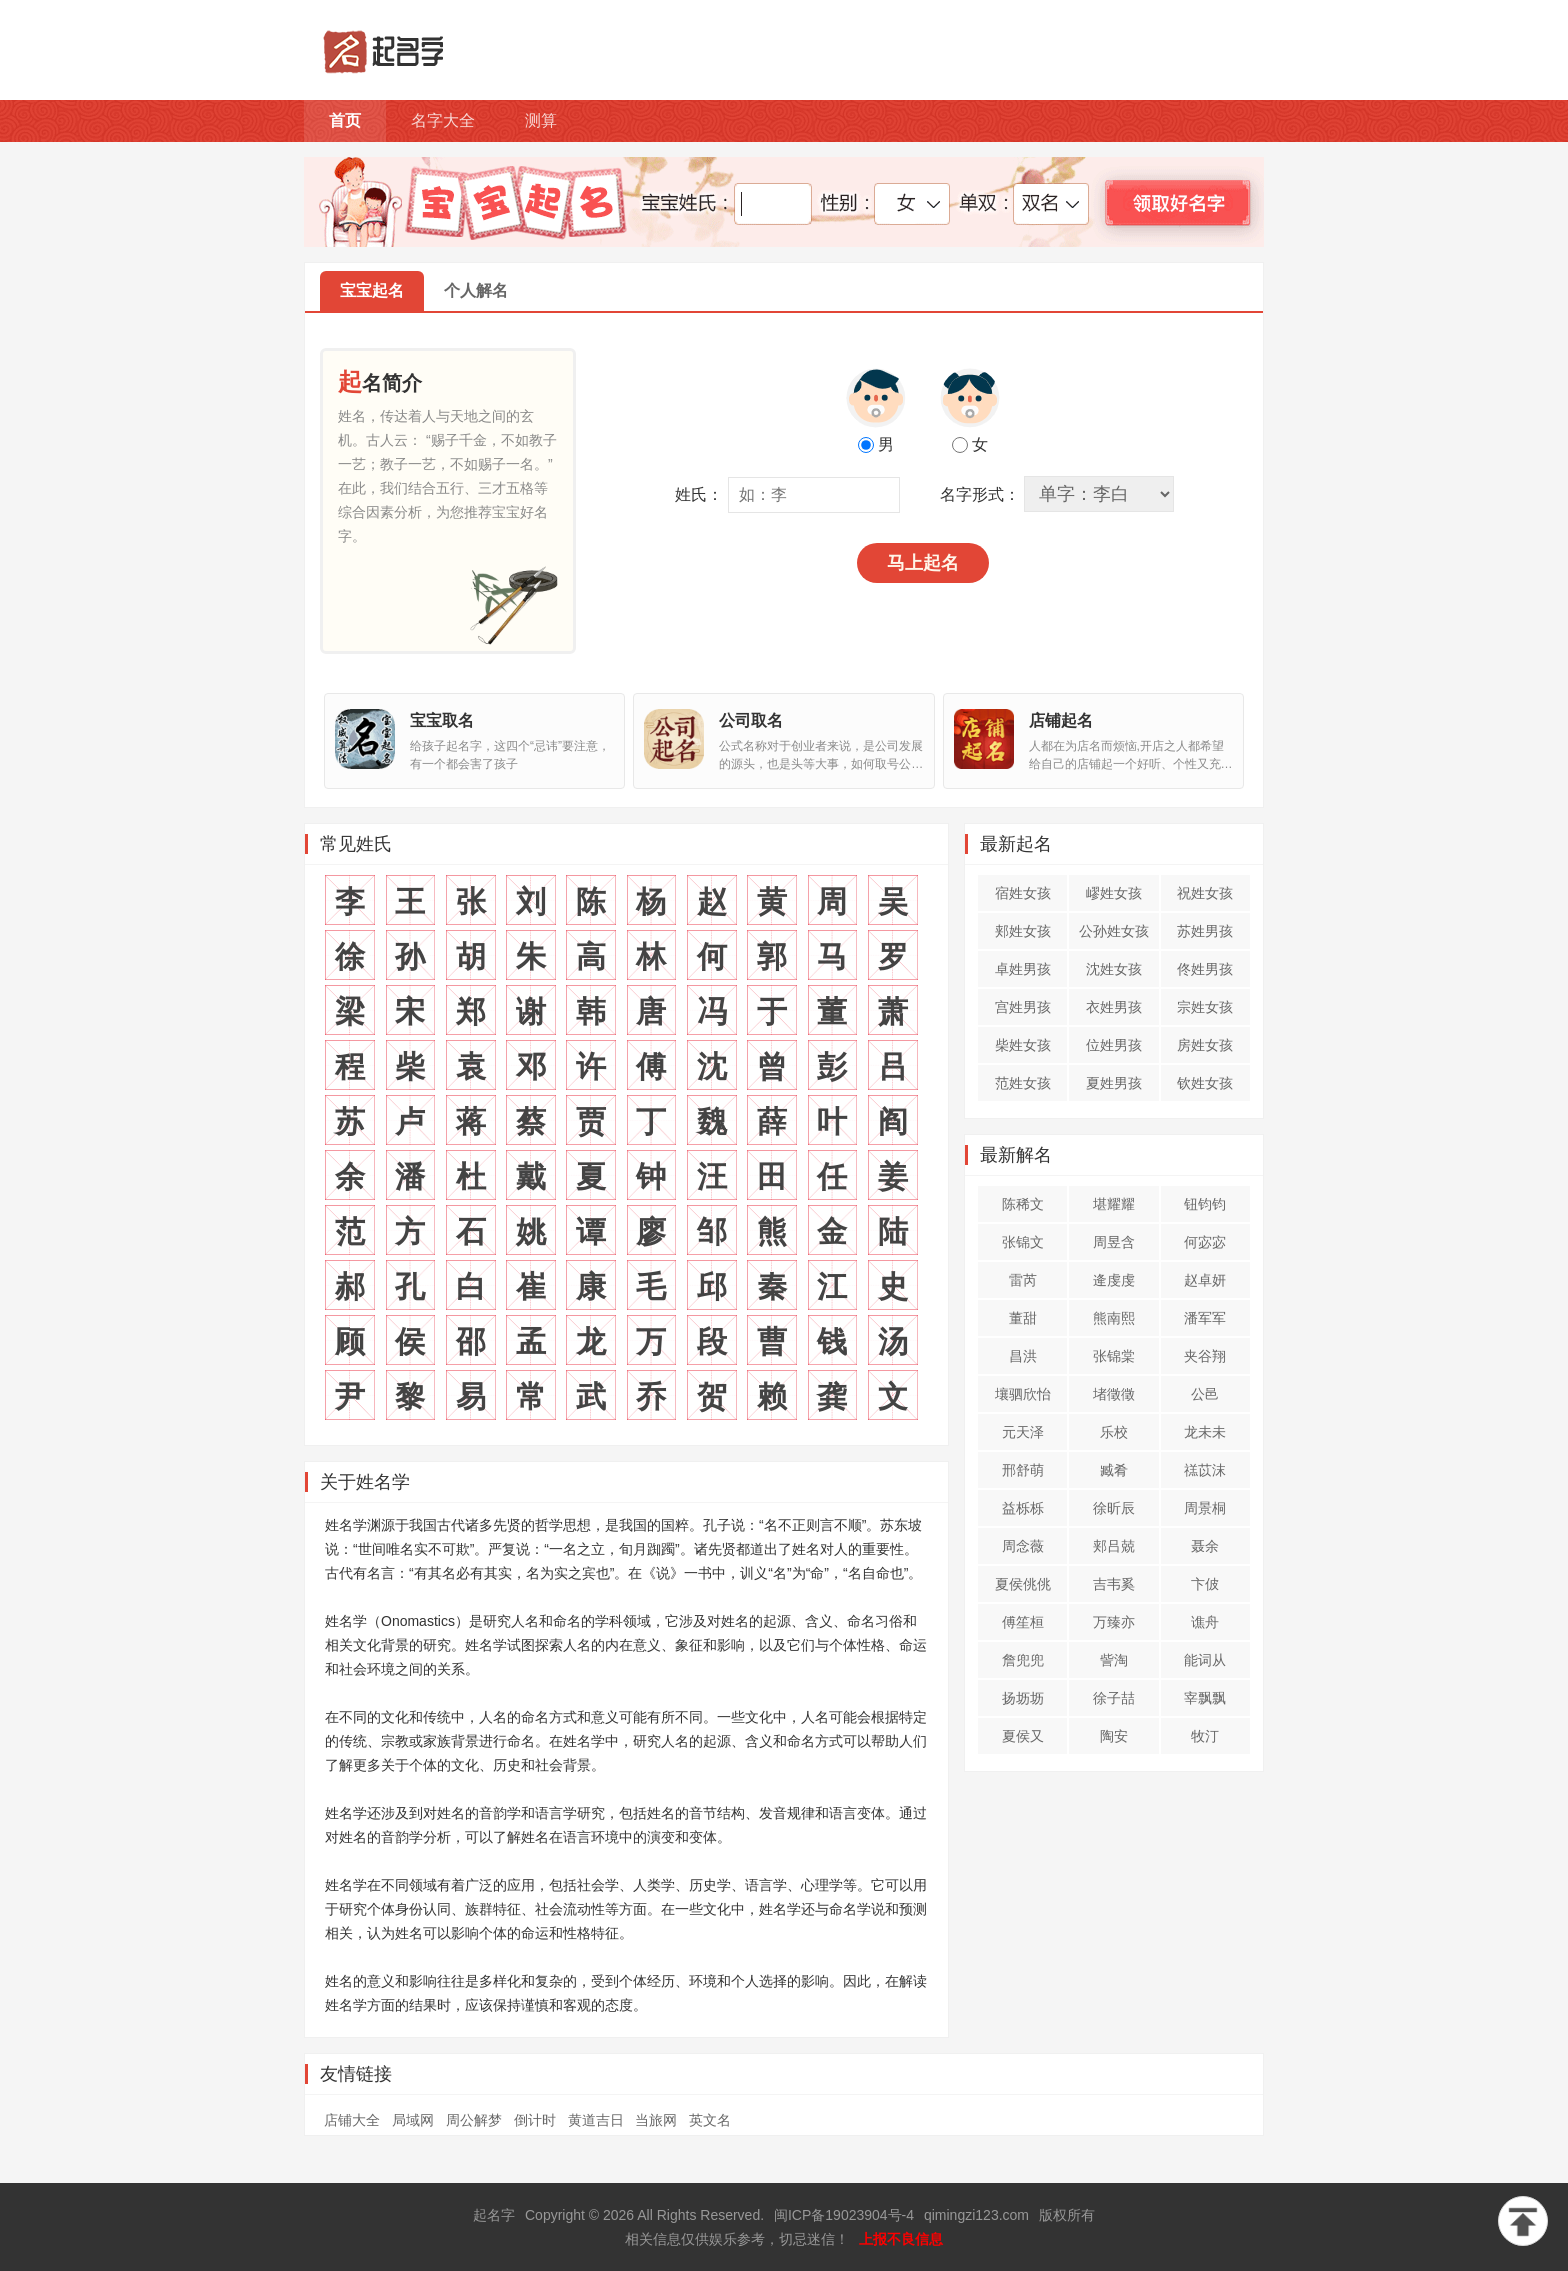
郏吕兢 (1114, 1546)
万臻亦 (1114, 1622)
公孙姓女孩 (1114, 931)
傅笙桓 (1023, 1622)
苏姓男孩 (1205, 931)
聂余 (1205, 1546)
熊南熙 (1114, 1318)
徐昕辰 (1114, 1508)
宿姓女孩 (1023, 893)
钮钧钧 (1205, 1204)
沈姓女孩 (1114, 969)
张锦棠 (1114, 1356)
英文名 (710, 2120)
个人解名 (476, 290)
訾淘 (1114, 1660)
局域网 (413, 2120)
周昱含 (1114, 1242)
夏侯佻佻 (1023, 1584)
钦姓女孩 (1205, 1083)
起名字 (494, 2215)
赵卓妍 (1205, 1280)
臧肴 (1114, 1470)
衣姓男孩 (1114, 1007)
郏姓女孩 (1023, 931)
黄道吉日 (596, 2120)
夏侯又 (1023, 1736)
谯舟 (1205, 1622)
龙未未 (1205, 1432)
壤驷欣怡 (1023, 1394)
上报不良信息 (901, 2239)
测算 (541, 120)
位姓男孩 (1114, 1045)
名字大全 (443, 120)
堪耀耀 (1114, 1204)
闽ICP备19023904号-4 (844, 2215)
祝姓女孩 (1205, 893)
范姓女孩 (1023, 1083)
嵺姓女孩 (1114, 893)
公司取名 (751, 720)
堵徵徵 (1114, 1394)
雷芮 (1023, 1280)
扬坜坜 (1023, 1698)
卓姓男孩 (1023, 969)
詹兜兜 (1023, 1660)
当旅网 (656, 2120)
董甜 (1023, 1318)
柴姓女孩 (1023, 1045)
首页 (345, 120)
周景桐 (1205, 1508)
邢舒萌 (1023, 1470)
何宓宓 (1205, 1242)
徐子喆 (1114, 1698)
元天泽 (1023, 1432)
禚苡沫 (1205, 1470)
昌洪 (1023, 1356)
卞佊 (1205, 1584)
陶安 (1114, 1736)
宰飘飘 (1205, 1698)
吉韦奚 (1114, 1584)
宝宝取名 (442, 720)
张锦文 (1023, 1242)
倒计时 (535, 2120)
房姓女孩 (1205, 1045)
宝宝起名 (372, 290)
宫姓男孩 (1023, 1007)
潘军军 (1205, 1318)
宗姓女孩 (1205, 1007)
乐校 (1114, 1432)
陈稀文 (1023, 1204)
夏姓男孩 (1114, 1083)
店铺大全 (352, 2120)
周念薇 (1023, 1546)
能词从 (1205, 1660)
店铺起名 (1061, 720)
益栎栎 (1023, 1508)
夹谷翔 (1205, 1356)
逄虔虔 (1114, 1280)
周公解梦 (474, 2120)
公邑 (1205, 1394)
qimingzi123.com (976, 2215)
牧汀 (1205, 1736)
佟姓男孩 (1205, 969)
